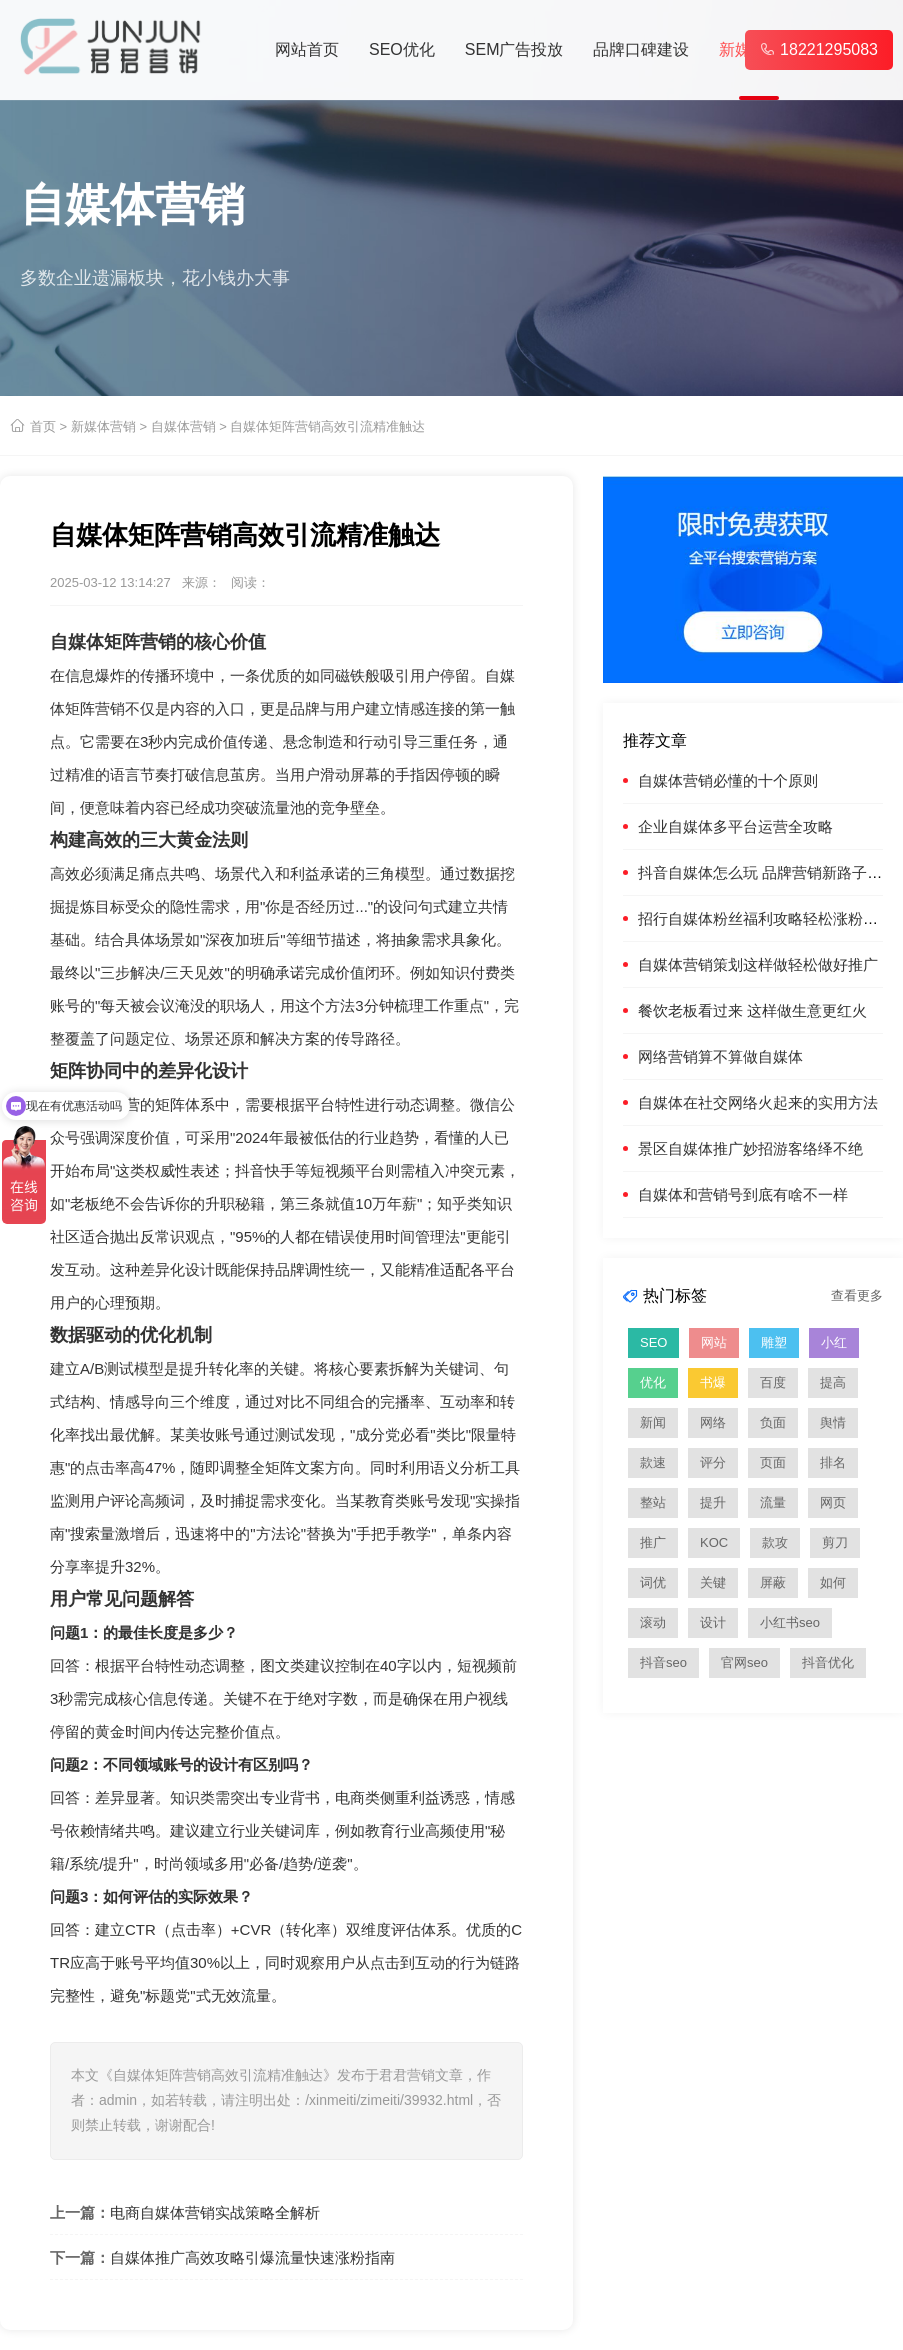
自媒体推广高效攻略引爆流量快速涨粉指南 (252, 2257)
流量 (773, 1502)
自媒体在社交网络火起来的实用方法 (758, 1102)
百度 (773, 1382)
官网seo (744, 1662)
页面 (773, 1462)
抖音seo (663, 1662)
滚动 (653, 1622)
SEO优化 (402, 49)
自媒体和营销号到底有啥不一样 (743, 1194)
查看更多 (857, 1295)
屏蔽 (773, 1582)
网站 (714, 1342)
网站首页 (307, 49)
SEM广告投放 (514, 49)
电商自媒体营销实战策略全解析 (215, 2212)
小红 (834, 1342)
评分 (713, 1462)
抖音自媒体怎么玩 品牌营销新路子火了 (767, 872)
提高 (833, 1382)
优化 (653, 1382)
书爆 (713, 1382)
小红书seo (790, 1622)
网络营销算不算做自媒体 (720, 1056)
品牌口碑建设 (641, 49)
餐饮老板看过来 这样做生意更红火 (752, 1010)
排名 (833, 1462)
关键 (713, 1582)
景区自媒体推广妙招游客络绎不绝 (750, 1148)
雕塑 (774, 1342)
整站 (653, 1502)
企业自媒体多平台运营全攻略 (735, 826)
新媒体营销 (103, 426)
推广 (653, 1542)
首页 (43, 426)
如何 (833, 1582)
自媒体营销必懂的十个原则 (728, 780)
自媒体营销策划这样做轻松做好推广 (758, 964)
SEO (653, 1342)
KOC (714, 1542)
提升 (713, 1502)
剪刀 (835, 1542)
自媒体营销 (183, 426)
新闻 (653, 1422)
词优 (653, 1582)
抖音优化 (828, 1662)
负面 (773, 1422)
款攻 (775, 1542)
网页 (833, 1502)
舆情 (833, 1422)
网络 (713, 1422)
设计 (713, 1622)
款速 (653, 1462)
